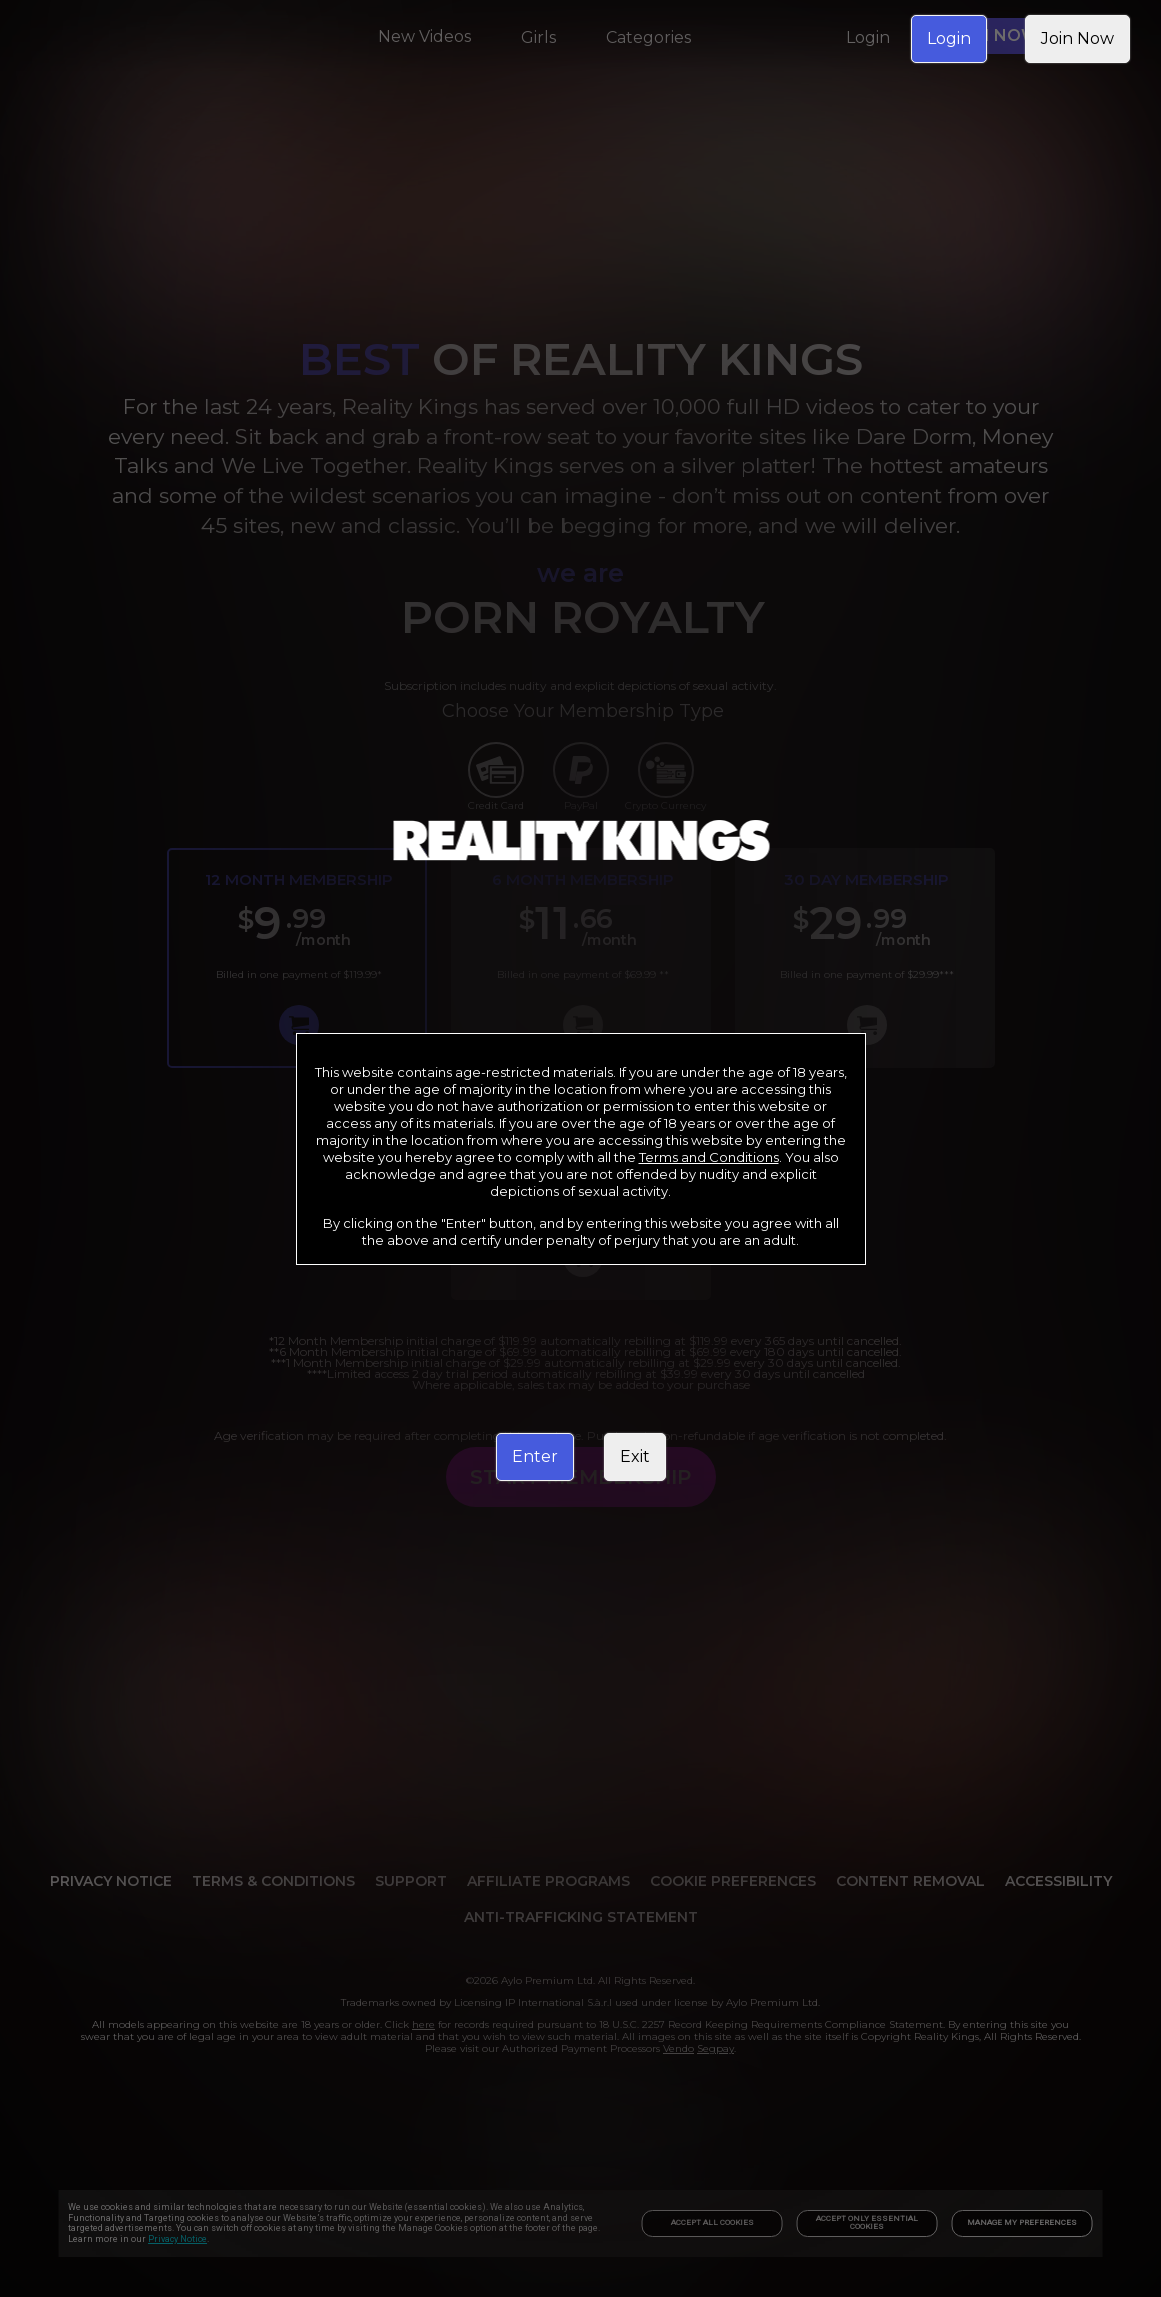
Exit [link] (635, 1456)
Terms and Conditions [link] (709, 1157)
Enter (535, 1456)
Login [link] (949, 38)
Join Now (1077, 38)
